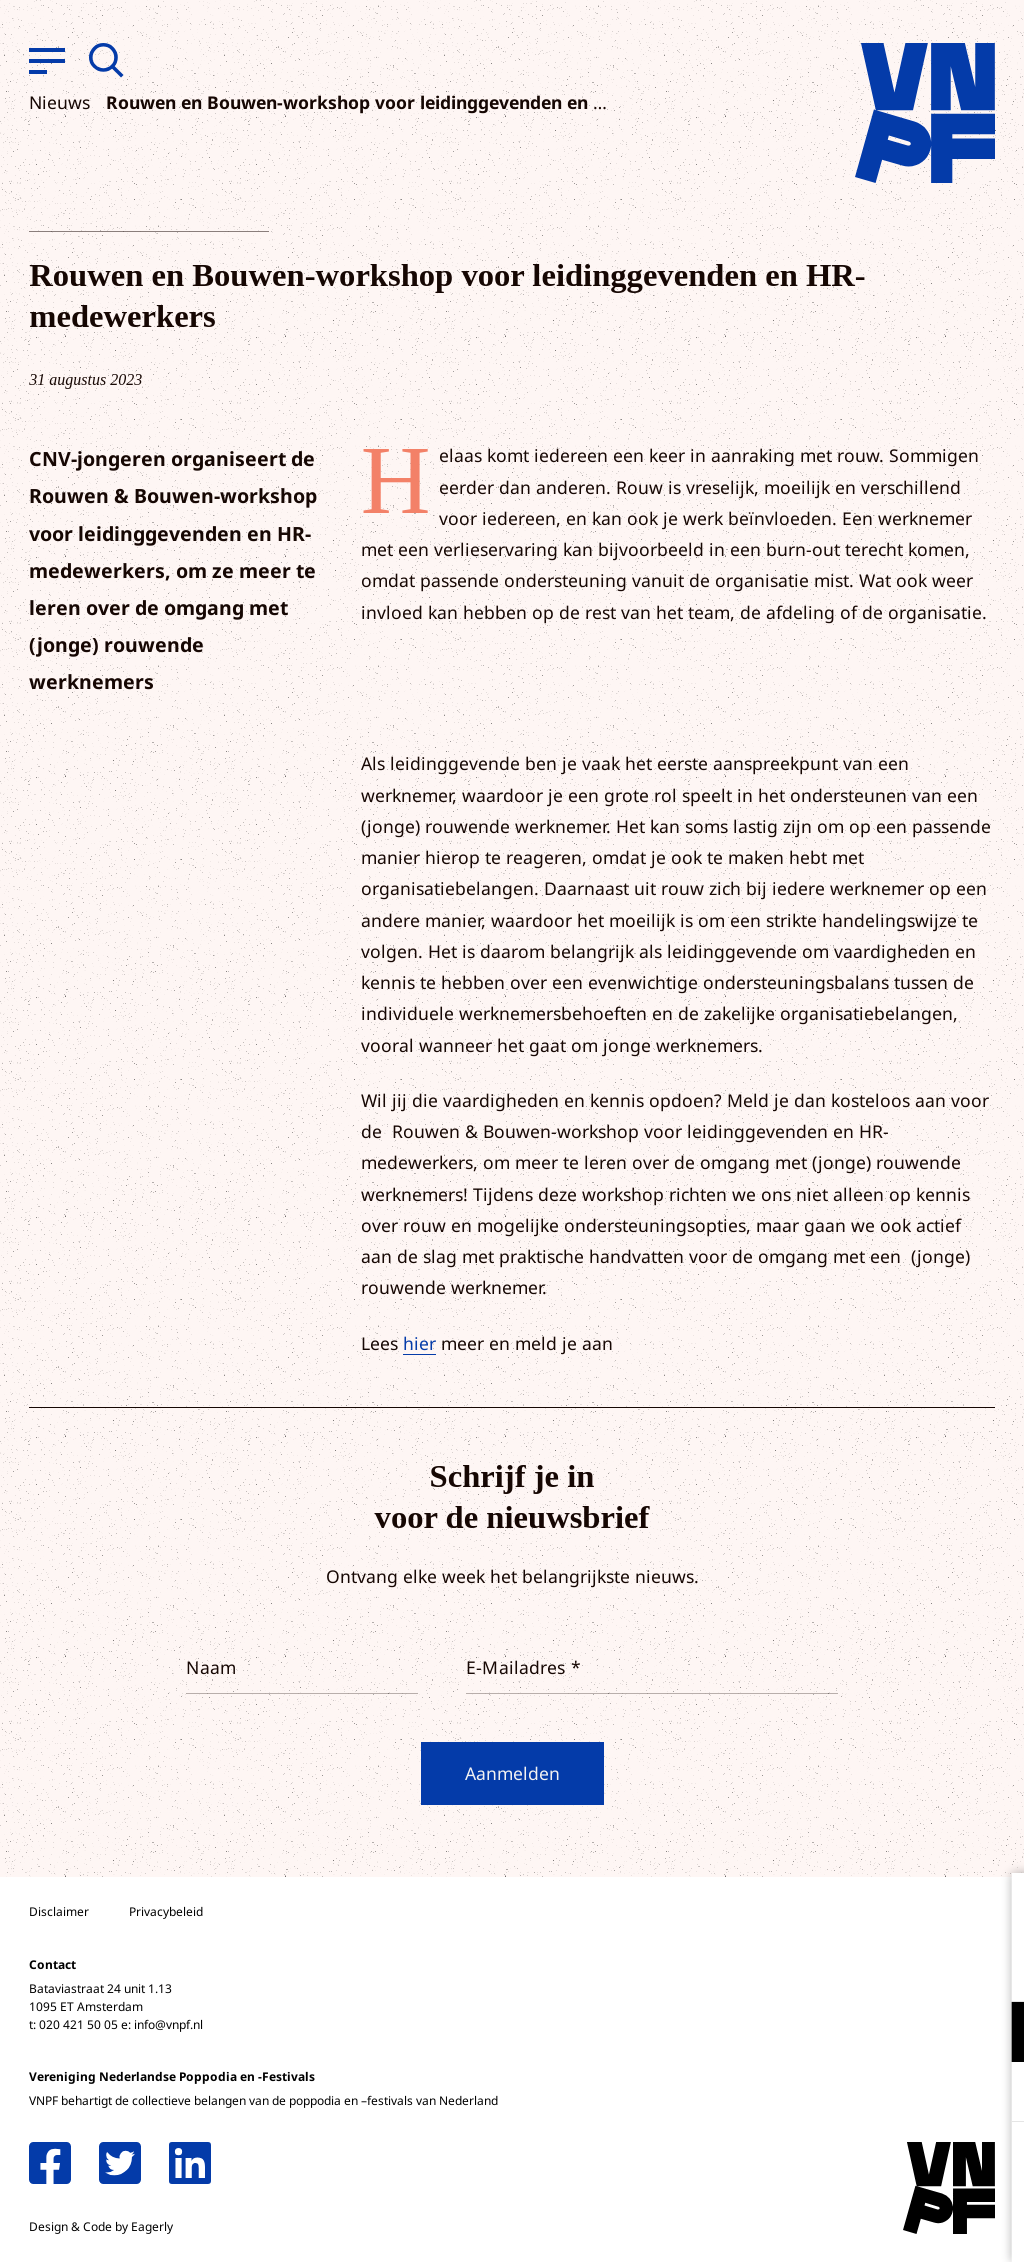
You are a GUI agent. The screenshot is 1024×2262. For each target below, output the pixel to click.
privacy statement (925, 1966)
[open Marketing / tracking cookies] (992, 2094)
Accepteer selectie (854, 2224)
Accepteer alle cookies (854, 2166)
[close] (993, 1909)
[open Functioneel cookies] (992, 2034)
